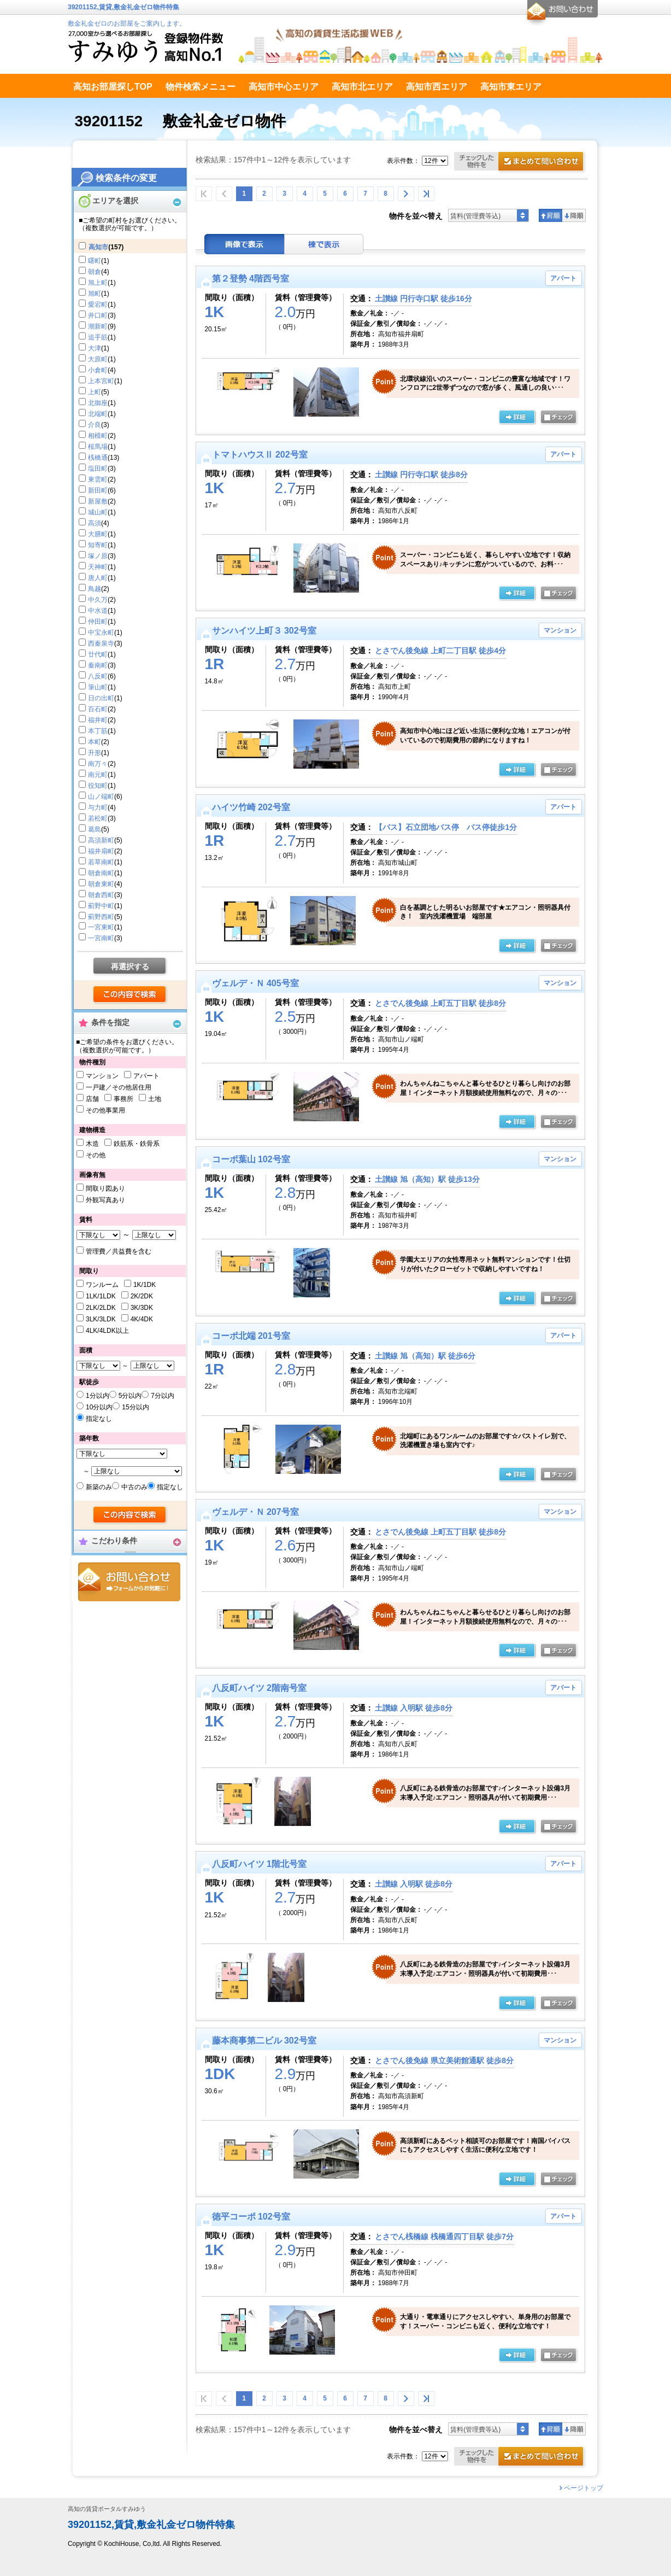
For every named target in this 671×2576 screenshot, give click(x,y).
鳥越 (94, 589)
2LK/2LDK (101, 1308)
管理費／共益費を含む (118, 1251)
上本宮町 (101, 381)
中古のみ (134, 1487)
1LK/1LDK (101, 1296)
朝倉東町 (101, 884)
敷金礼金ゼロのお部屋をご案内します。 (127, 23)
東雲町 (98, 479)
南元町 (98, 774)
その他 (95, 1155)
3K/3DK (142, 1308)
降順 (574, 215)
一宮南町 (101, 938)
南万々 (98, 764)
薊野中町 (101, 906)
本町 (94, 742)
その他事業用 (105, 1110)
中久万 (98, 600)
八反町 (98, 676)
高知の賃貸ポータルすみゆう (107, 2509)
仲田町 (98, 621)
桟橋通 (98, 457)
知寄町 (98, 545)
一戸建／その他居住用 (118, 1087)
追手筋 (98, 337)
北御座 (98, 403)
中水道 (98, 610)
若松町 (98, 818)
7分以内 (162, 1396)
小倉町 (98, 370)
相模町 (98, 436)
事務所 (123, 1099)
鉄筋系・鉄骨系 (137, 1144)
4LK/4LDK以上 (107, 1330)
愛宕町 (98, 304)
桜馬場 (98, 446)
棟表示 (324, 244)
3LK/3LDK (101, 1319)
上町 (94, 392)
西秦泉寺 (101, 643)
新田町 (98, 490)
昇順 (550, 215)
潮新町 (98, 326)
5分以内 (130, 1396)
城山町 (98, 512)
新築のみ (99, 1487)
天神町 (98, 567)
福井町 (98, 720)
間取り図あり (105, 1188)
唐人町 (98, 578)
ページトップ (583, 2488)
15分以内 (135, 1407)
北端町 (98, 414)
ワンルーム (102, 1285)
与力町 (98, 807)
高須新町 (101, 840)
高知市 (98, 247)
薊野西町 (101, 917)
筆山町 (98, 687)
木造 (92, 1144)
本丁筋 (98, 731)
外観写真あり (105, 1200)
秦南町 (98, 665)
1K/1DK (144, 1285)
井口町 (98, 315)
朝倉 (94, 272)
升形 (94, 753)
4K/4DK (142, 1319)
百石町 (98, 709)
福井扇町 (101, 851)
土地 (154, 1099)
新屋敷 (98, 501)
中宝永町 (101, 632)
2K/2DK (142, 1296)
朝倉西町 (101, 895)
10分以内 (99, 1407)
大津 (94, 348)
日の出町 (101, 698)
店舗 (92, 1099)
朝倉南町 (101, 873)
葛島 (94, 829)
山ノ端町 (101, 796)
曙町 (94, 261)
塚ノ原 (98, 556)
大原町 (98, 359)
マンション (102, 1076)
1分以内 (97, 1396)
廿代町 (98, 654)
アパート (146, 1076)
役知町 (98, 785)
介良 (94, 425)
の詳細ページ (517, 417)
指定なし (99, 1418)
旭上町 (98, 282)
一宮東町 (101, 927)
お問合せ (129, 1581)
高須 (94, 523)
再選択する (130, 966)
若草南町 (101, 862)
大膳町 (98, 534)
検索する (130, 995)
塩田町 (98, 468)
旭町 (94, 293)
